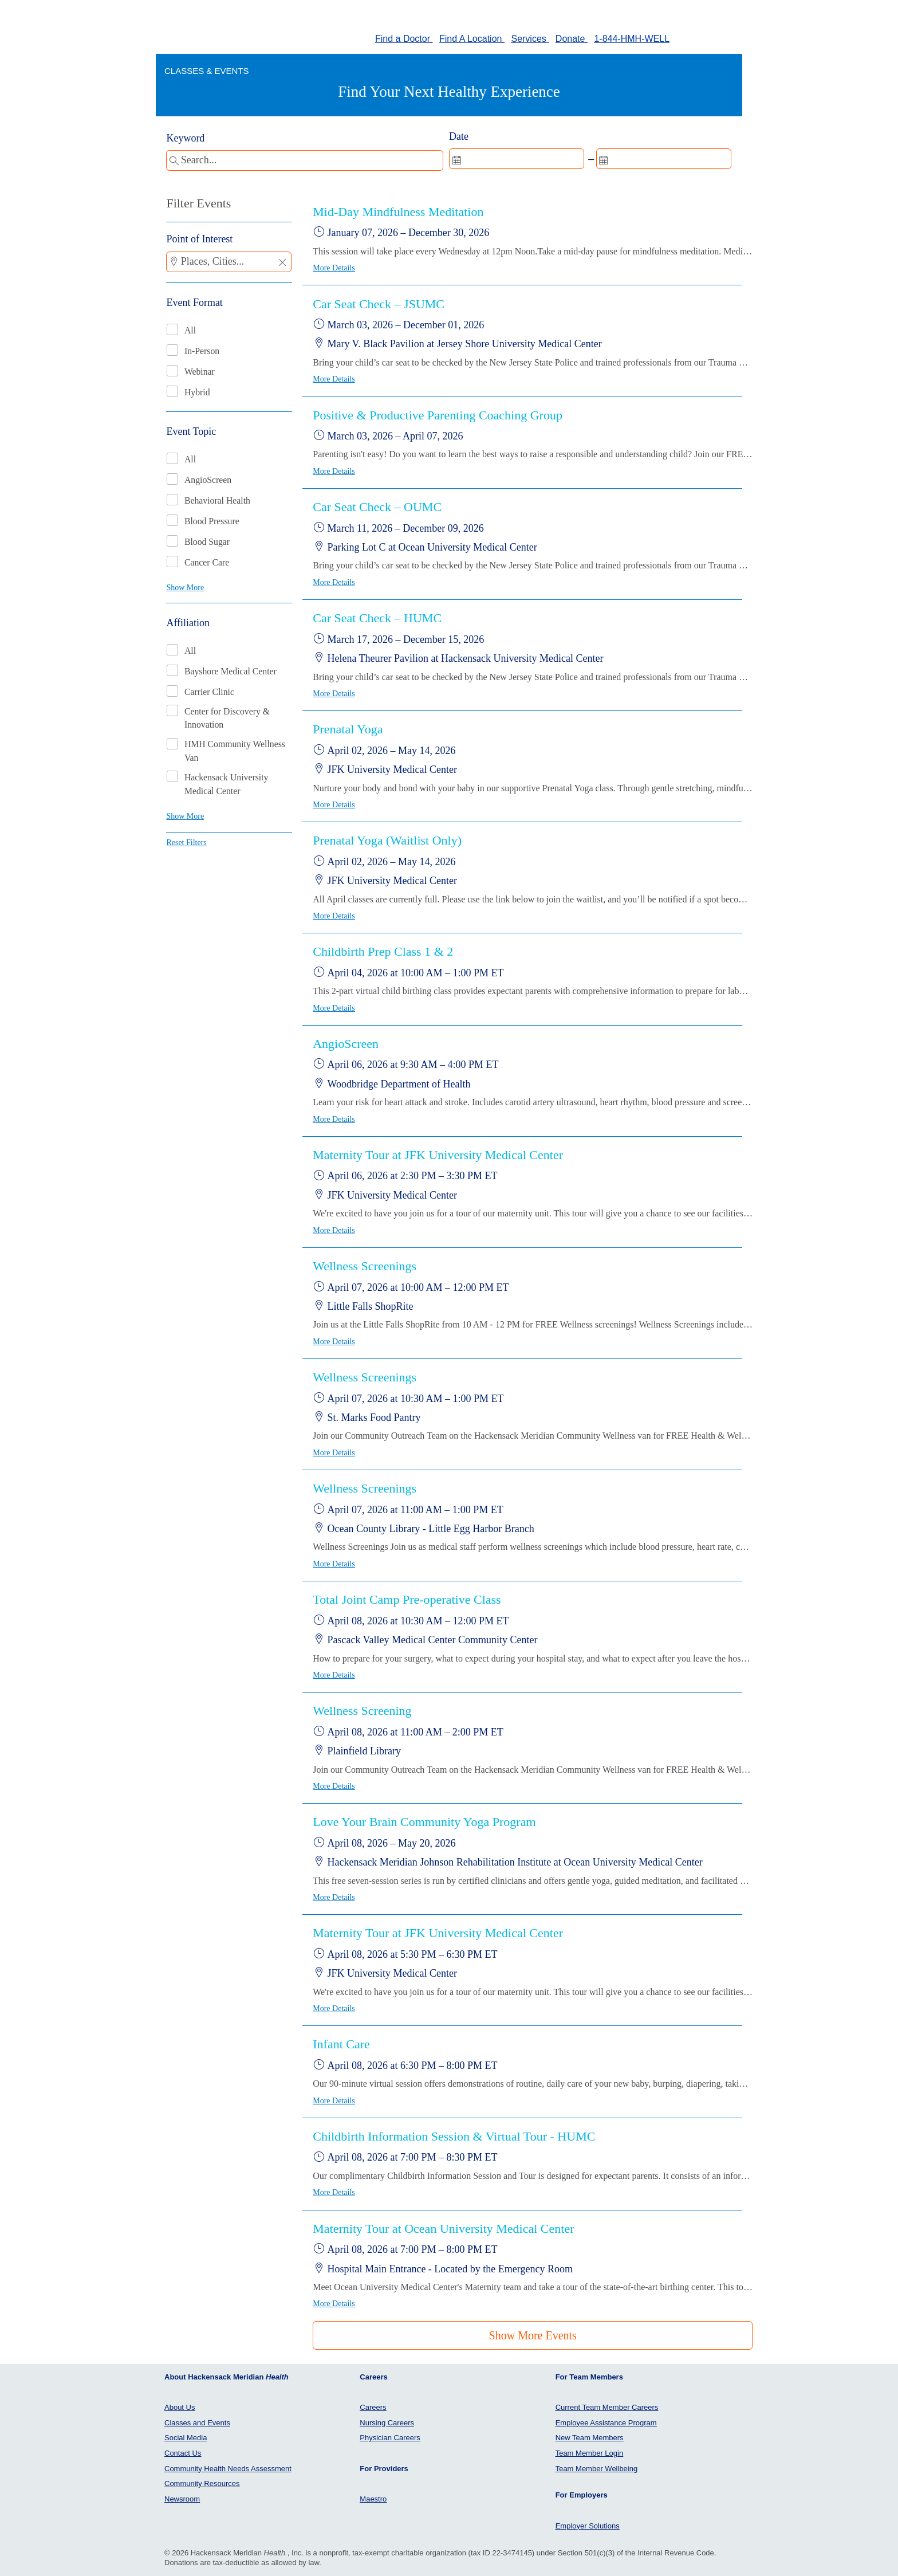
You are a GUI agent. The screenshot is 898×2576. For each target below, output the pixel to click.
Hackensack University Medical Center (226, 784)
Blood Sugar (207, 542)
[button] (282, 263)
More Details (334, 268)
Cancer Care (206, 562)
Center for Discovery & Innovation (227, 718)
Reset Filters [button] (186, 842)
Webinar (199, 371)
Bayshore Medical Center (230, 671)
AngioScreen (207, 480)
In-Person (201, 351)
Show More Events (533, 2335)
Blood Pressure (211, 521)
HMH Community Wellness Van (234, 751)
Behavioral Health (217, 500)
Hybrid (197, 392)
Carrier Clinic (209, 692)
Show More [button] (185, 587)
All (190, 330)
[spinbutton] (516, 158)
